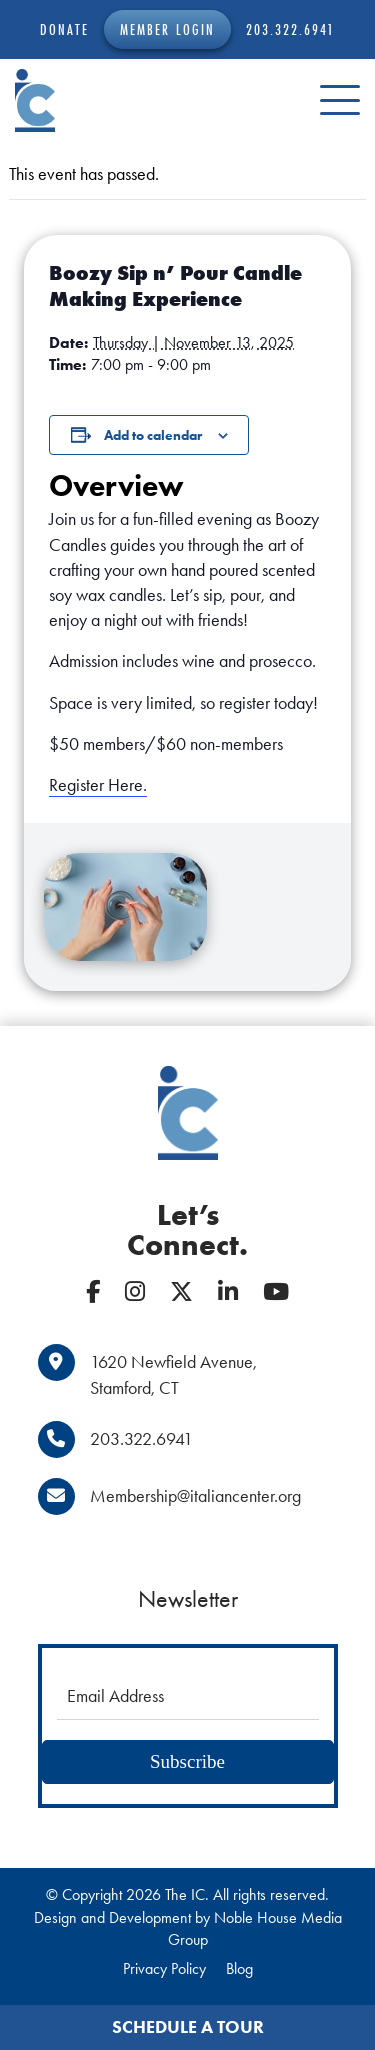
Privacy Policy (164, 1968)
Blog (239, 1968)
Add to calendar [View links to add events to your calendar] (153, 435)
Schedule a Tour (188, 2027)
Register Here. (98, 785)
